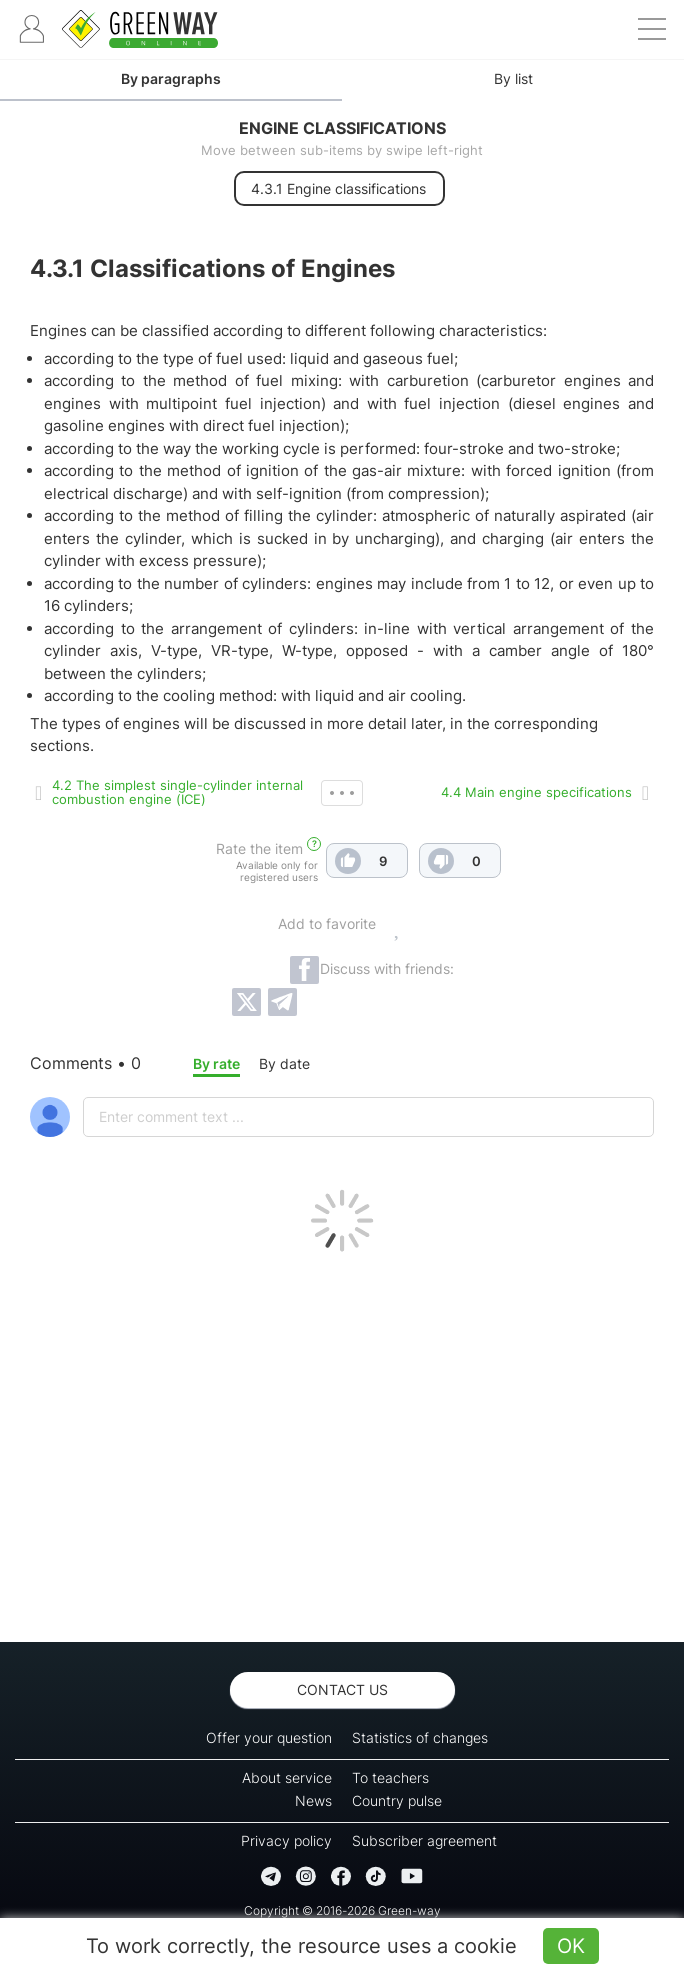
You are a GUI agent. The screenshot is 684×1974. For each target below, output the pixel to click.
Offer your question (269, 1737)
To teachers (390, 1777)
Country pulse (397, 1800)
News (313, 1800)
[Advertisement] (342, 1442)
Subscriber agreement (424, 1840)
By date (284, 1063)
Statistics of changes (420, 1737)
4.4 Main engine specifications (536, 792)
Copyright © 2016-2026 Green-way (342, 1910)
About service (287, 1777)
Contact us (342, 1689)
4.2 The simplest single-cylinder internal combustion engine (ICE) (177, 792)
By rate (216, 1063)
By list (513, 78)
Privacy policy (286, 1840)
